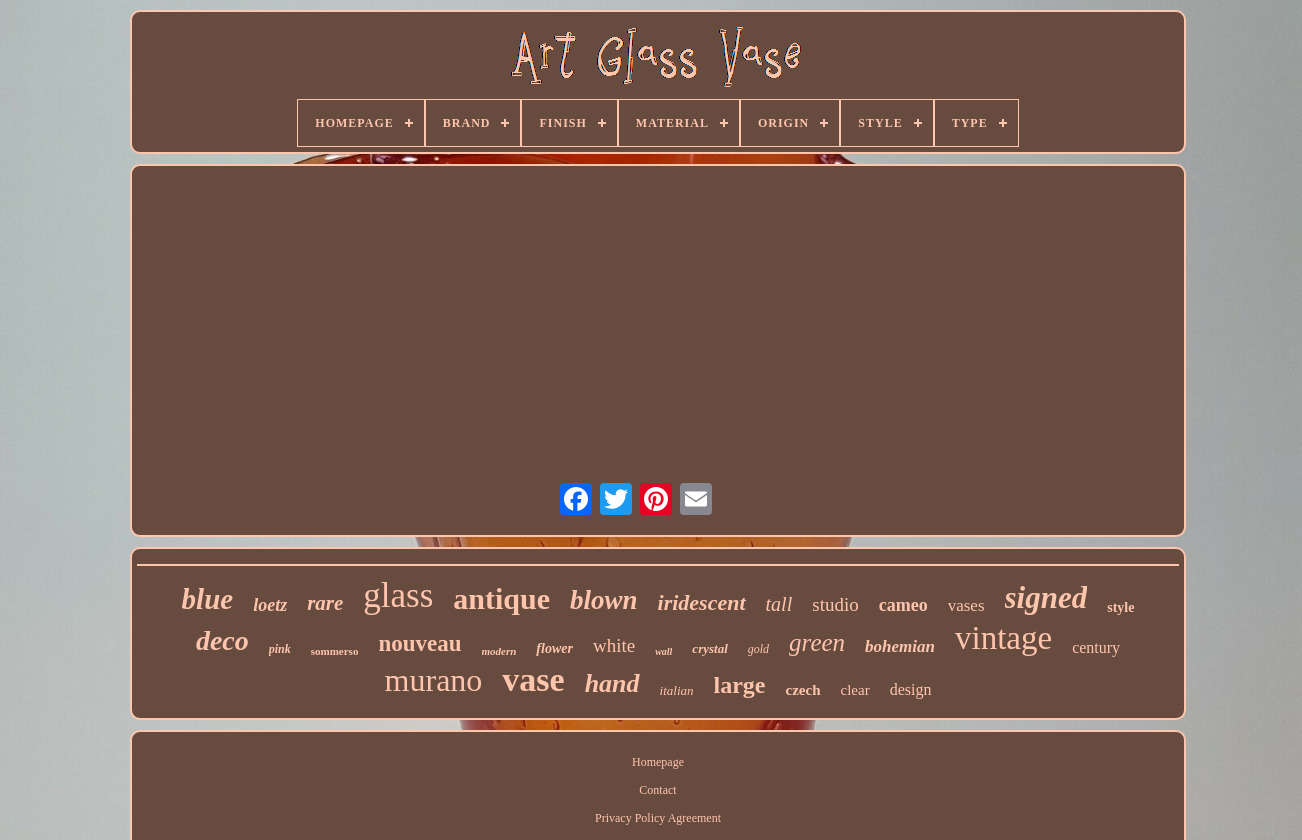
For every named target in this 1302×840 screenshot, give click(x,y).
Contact (657, 790)
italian (677, 690)
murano (434, 680)
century (1096, 647)
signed (1046, 597)
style (1120, 607)
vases (966, 605)
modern (499, 651)
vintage (1003, 638)
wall (663, 651)
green (817, 642)
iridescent (702, 602)
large (740, 685)
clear (855, 690)
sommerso (335, 651)
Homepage (658, 762)
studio (835, 604)
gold (758, 649)
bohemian (900, 646)
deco (222, 640)
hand (612, 683)
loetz (270, 605)
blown (604, 600)
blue (208, 599)
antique (501, 598)
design (911, 689)
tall (779, 604)
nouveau (419, 643)
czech (803, 690)
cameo (903, 605)
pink (280, 649)
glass (398, 595)
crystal (709, 648)
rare (325, 603)
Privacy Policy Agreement (658, 818)
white (614, 645)
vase (533, 679)
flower (554, 648)
